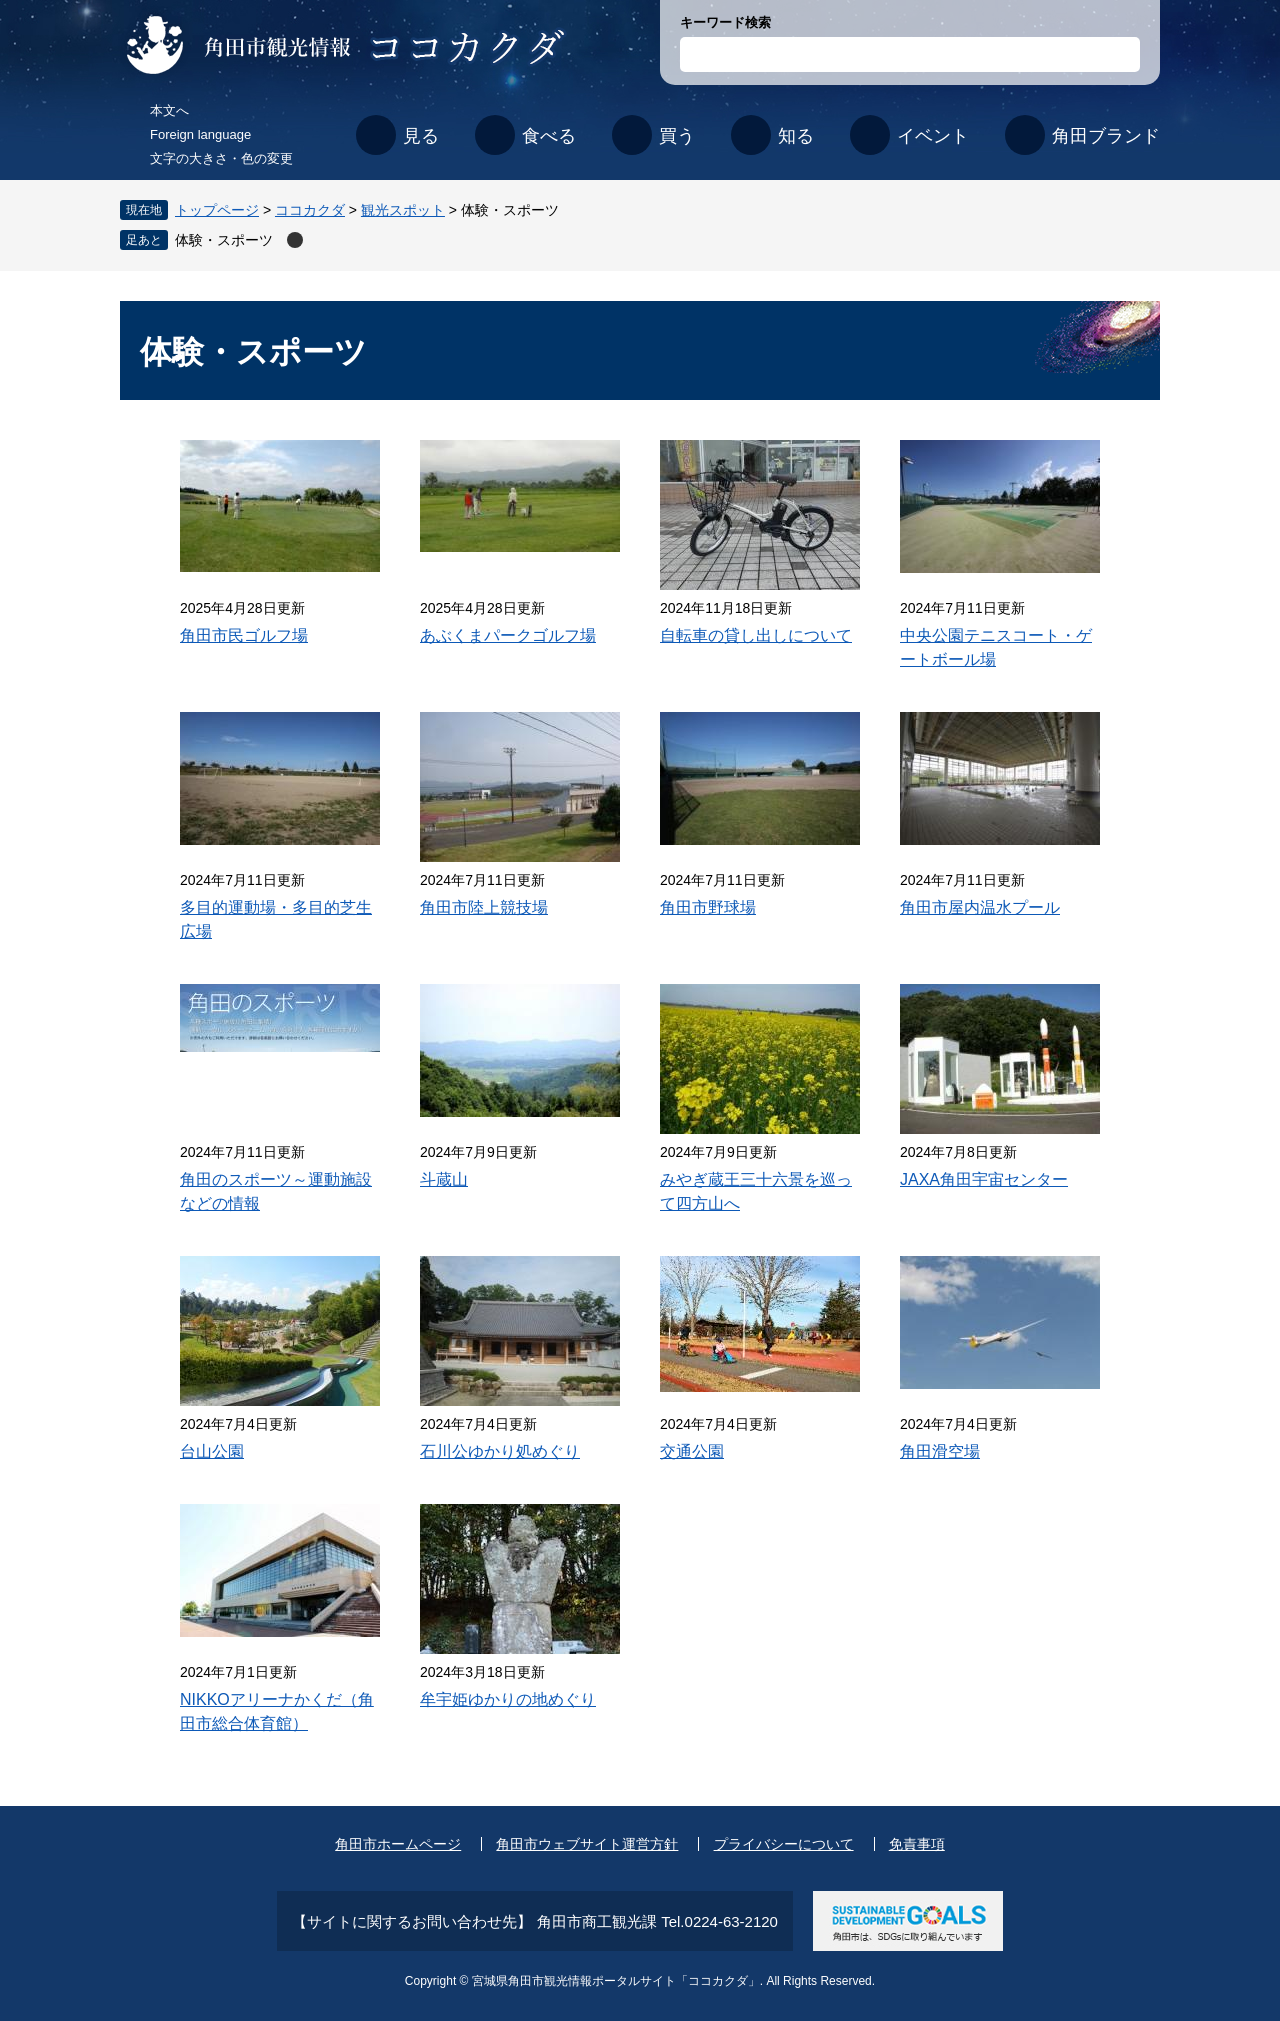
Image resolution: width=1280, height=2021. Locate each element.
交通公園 (692, 1451)
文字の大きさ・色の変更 (221, 158)
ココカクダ (310, 210)
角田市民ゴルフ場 (244, 635)
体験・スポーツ (224, 240)
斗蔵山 (444, 1179)
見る (421, 136)
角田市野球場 (708, 907)
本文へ (169, 110)
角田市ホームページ (398, 1844)
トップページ (217, 210)
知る (796, 136)
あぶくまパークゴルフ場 (508, 635)
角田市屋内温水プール (980, 907)
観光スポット (403, 210)
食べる (549, 136)
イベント (933, 136)
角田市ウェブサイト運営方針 (587, 1844)
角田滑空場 (940, 1451)
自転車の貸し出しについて (756, 635)
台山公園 (212, 1451)
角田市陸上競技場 (484, 907)
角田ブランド (1106, 136)
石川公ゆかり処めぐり (500, 1451)
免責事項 (917, 1844)
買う (677, 136)
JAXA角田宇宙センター (984, 1179)
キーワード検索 (725, 22)
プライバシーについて (784, 1844)
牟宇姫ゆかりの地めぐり (508, 1699)
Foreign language (200, 134)
